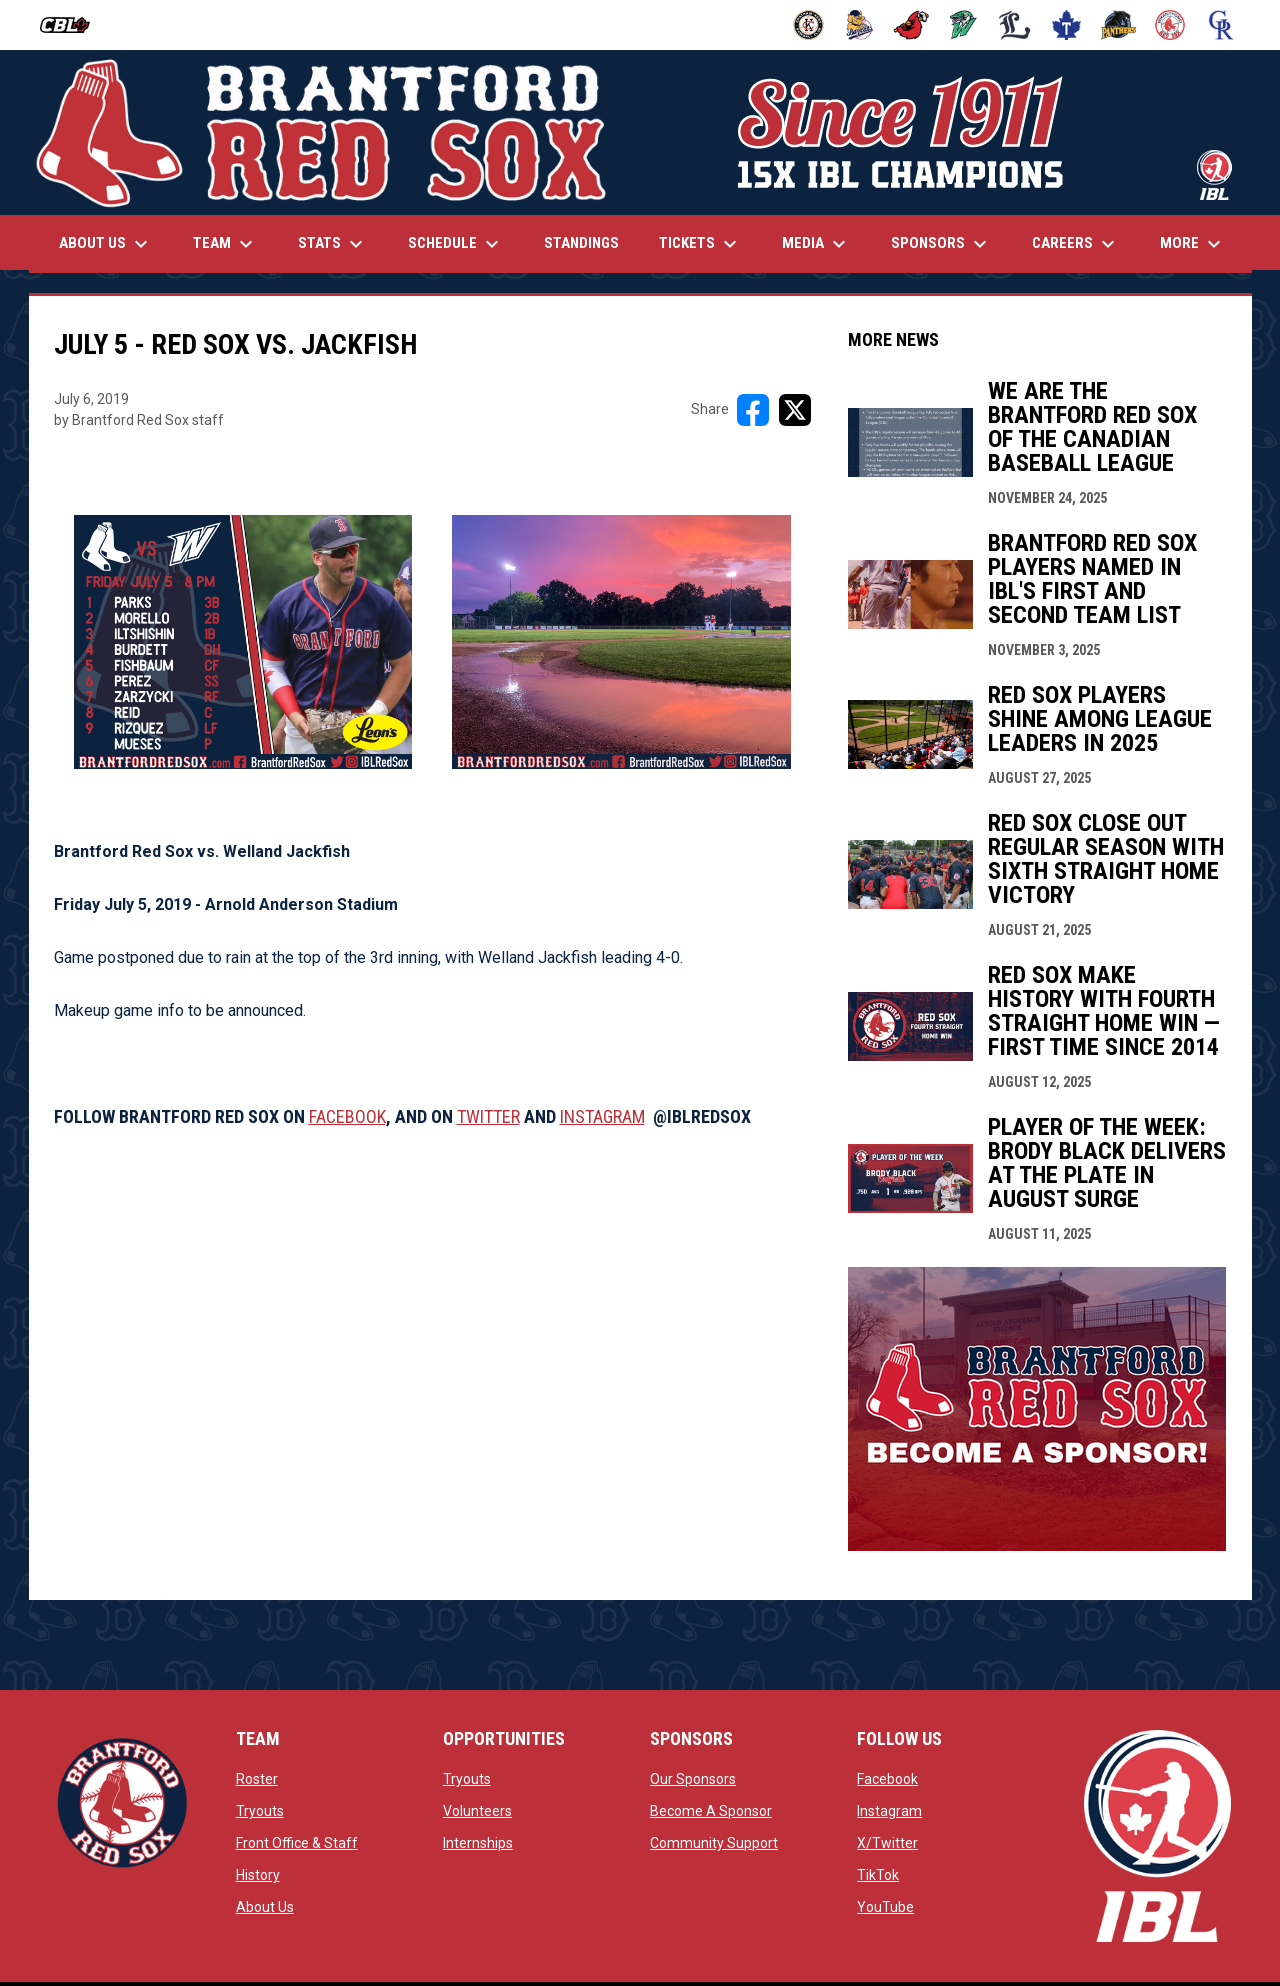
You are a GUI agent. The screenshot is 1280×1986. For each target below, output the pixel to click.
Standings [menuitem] (581, 243)
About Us (265, 1907)
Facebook (887, 1779)
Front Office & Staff (297, 1843)
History (258, 1875)
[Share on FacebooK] (753, 410)
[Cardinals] (911, 25)
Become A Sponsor (711, 1811)
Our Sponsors (693, 1779)
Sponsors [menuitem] (941, 244)
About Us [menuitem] (106, 244)
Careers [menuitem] (1076, 244)
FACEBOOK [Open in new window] (347, 1116)
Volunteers (477, 1811)
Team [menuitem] (225, 244)
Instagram (889, 1811)
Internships (478, 1843)
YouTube (885, 1907)
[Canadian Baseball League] (72, 25)
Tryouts (260, 1811)
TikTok (878, 1875)
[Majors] (1015, 25)
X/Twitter (887, 1843)
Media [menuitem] (816, 244)
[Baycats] (860, 25)
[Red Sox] (1170, 25)
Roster (257, 1779)
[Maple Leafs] (1066, 25)
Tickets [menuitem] (700, 244)
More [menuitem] (1193, 244)
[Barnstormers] (808, 25)
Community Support (714, 1843)
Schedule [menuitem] (456, 244)
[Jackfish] (963, 25)
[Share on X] (795, 410)
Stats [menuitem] (333, 244)
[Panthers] (1118, 25)
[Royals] (1221, 25)
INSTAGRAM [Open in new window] (602, 1116)
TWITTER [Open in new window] (488, 1116)
